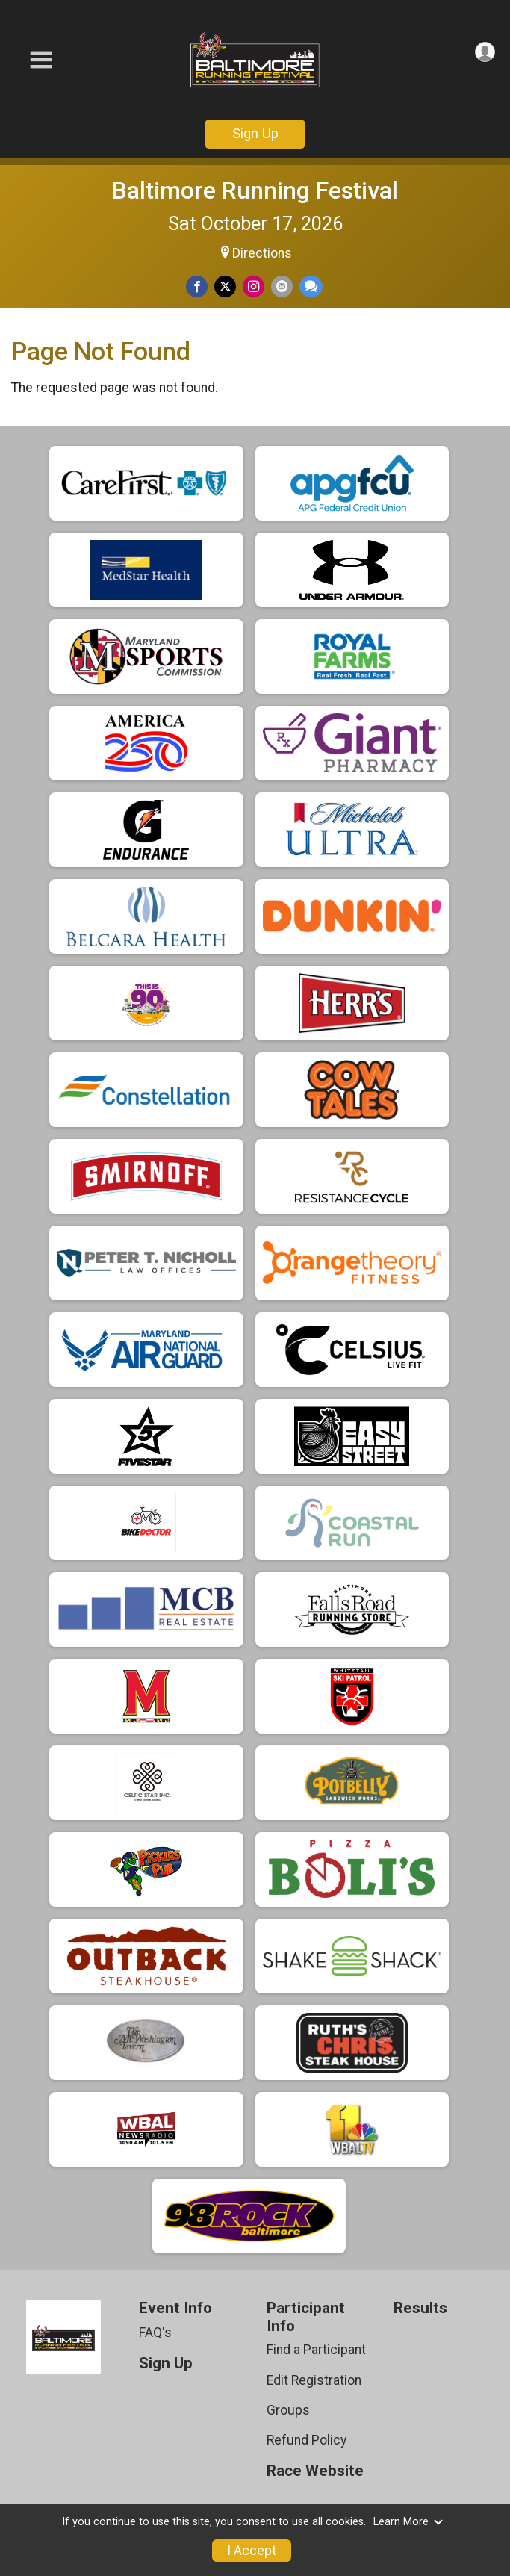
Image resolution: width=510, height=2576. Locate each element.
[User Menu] (485, 52)
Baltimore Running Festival (255, 190)
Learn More (408, 2522)
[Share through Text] (311, 286)
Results (420, 2308)
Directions (262, 253)
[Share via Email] (282, 286)
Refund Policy (306, 2440)
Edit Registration (314, 2380)
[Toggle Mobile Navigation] (41, 60)
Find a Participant (316, 2349)
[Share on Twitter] (225, 286)
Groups (288, 2410)
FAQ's (155, 2332)
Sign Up (255, 133)
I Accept (251, 2550)
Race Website (315, 2471)
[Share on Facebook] (197, 286)
